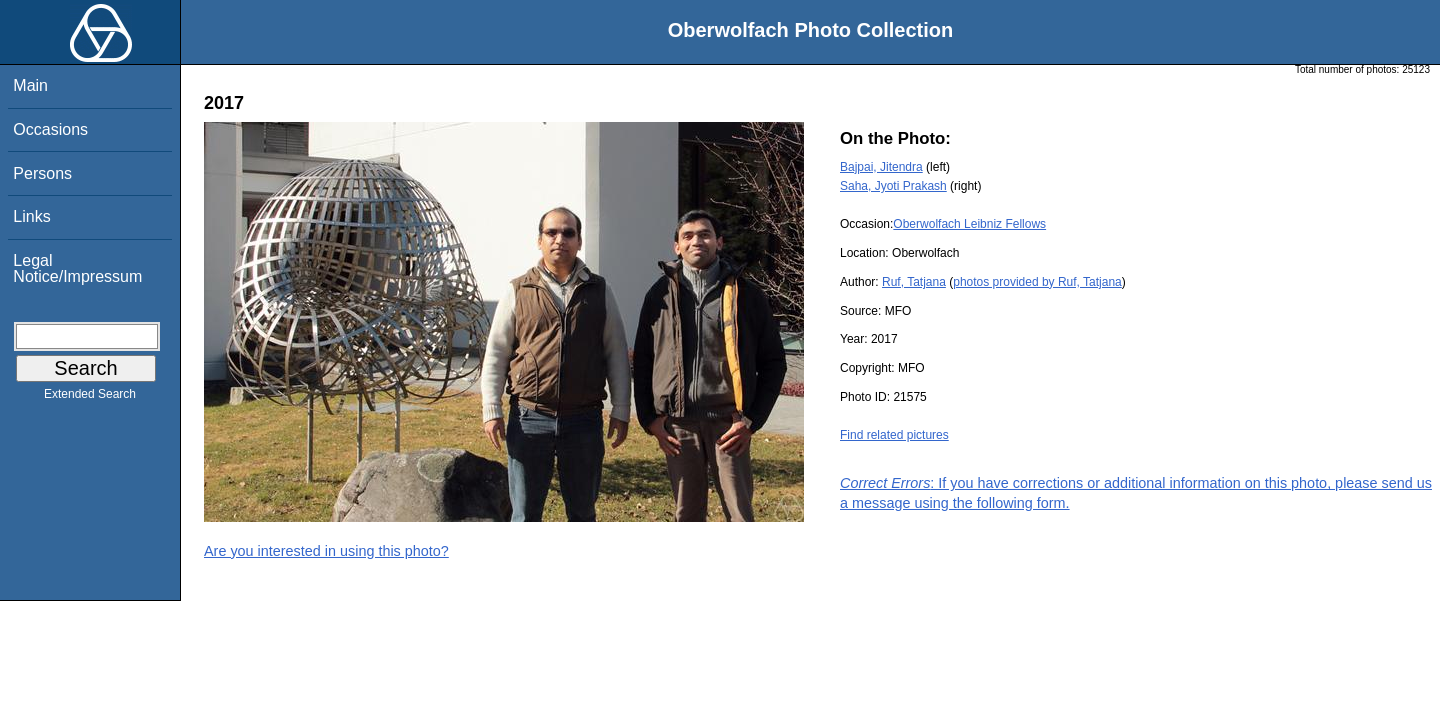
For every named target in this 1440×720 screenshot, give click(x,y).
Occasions (50, 129)
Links (31, 216)
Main (30, 85)
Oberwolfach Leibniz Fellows (969, 224)
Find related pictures (894, 435)
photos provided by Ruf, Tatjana (1037, 282)
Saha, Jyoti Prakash (893, 186)
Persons (42, 173)
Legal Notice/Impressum (77, 268)
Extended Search (90, 398)
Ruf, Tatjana (914, 282)
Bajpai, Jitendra (881, 167)
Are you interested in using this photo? (326, 551)
